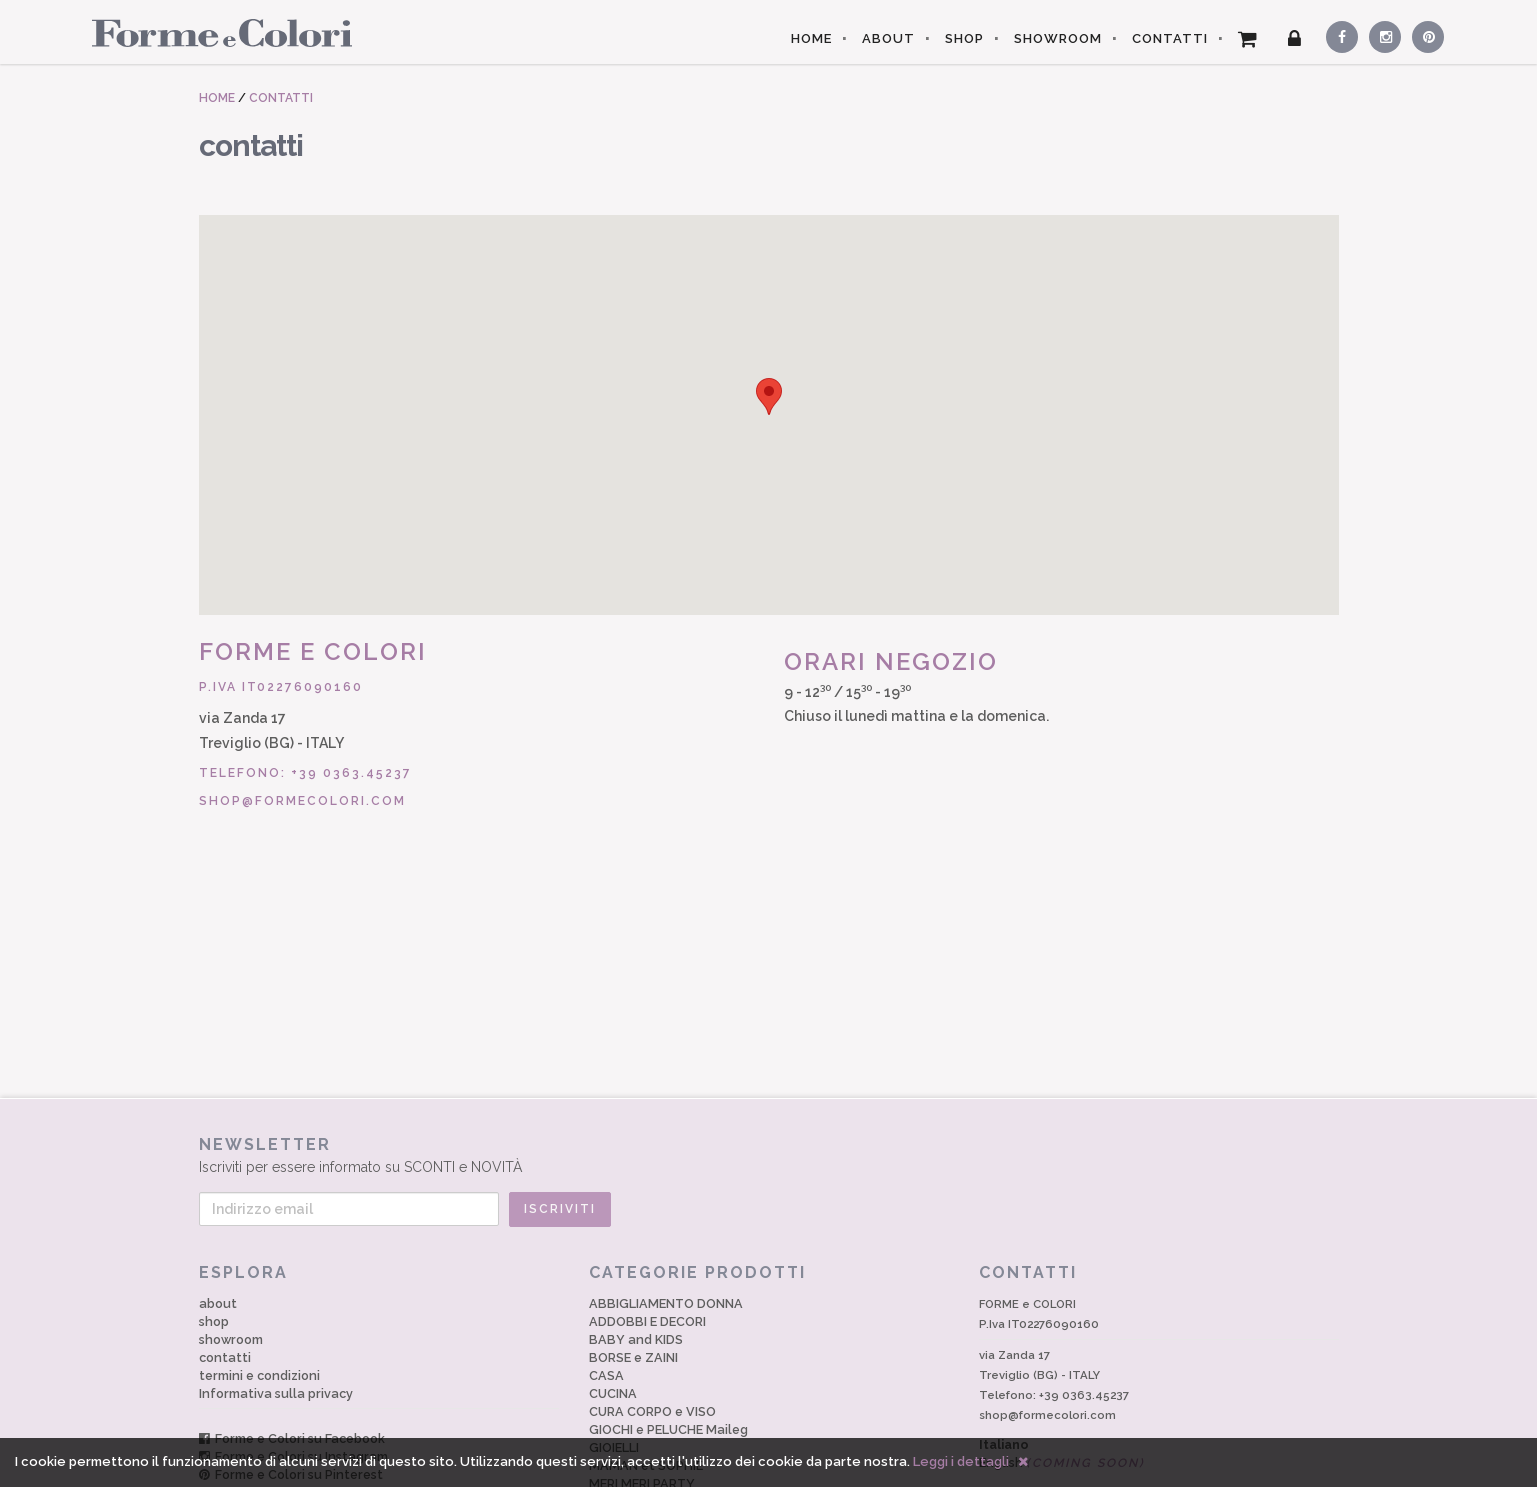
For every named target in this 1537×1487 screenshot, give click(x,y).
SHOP (964, 38)
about (218, 1303)
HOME (811, 38)
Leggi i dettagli (961, 1461)
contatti (225, 1357)
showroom (231, 1339)
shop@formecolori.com (302, 801)
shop (214, 1321)
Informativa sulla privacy (276, 1393)
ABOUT (888, 38)
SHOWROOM (1058, 38)
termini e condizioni (259, 1375)
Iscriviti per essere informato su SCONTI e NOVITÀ (769, 1154)
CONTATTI (1170, 38)
